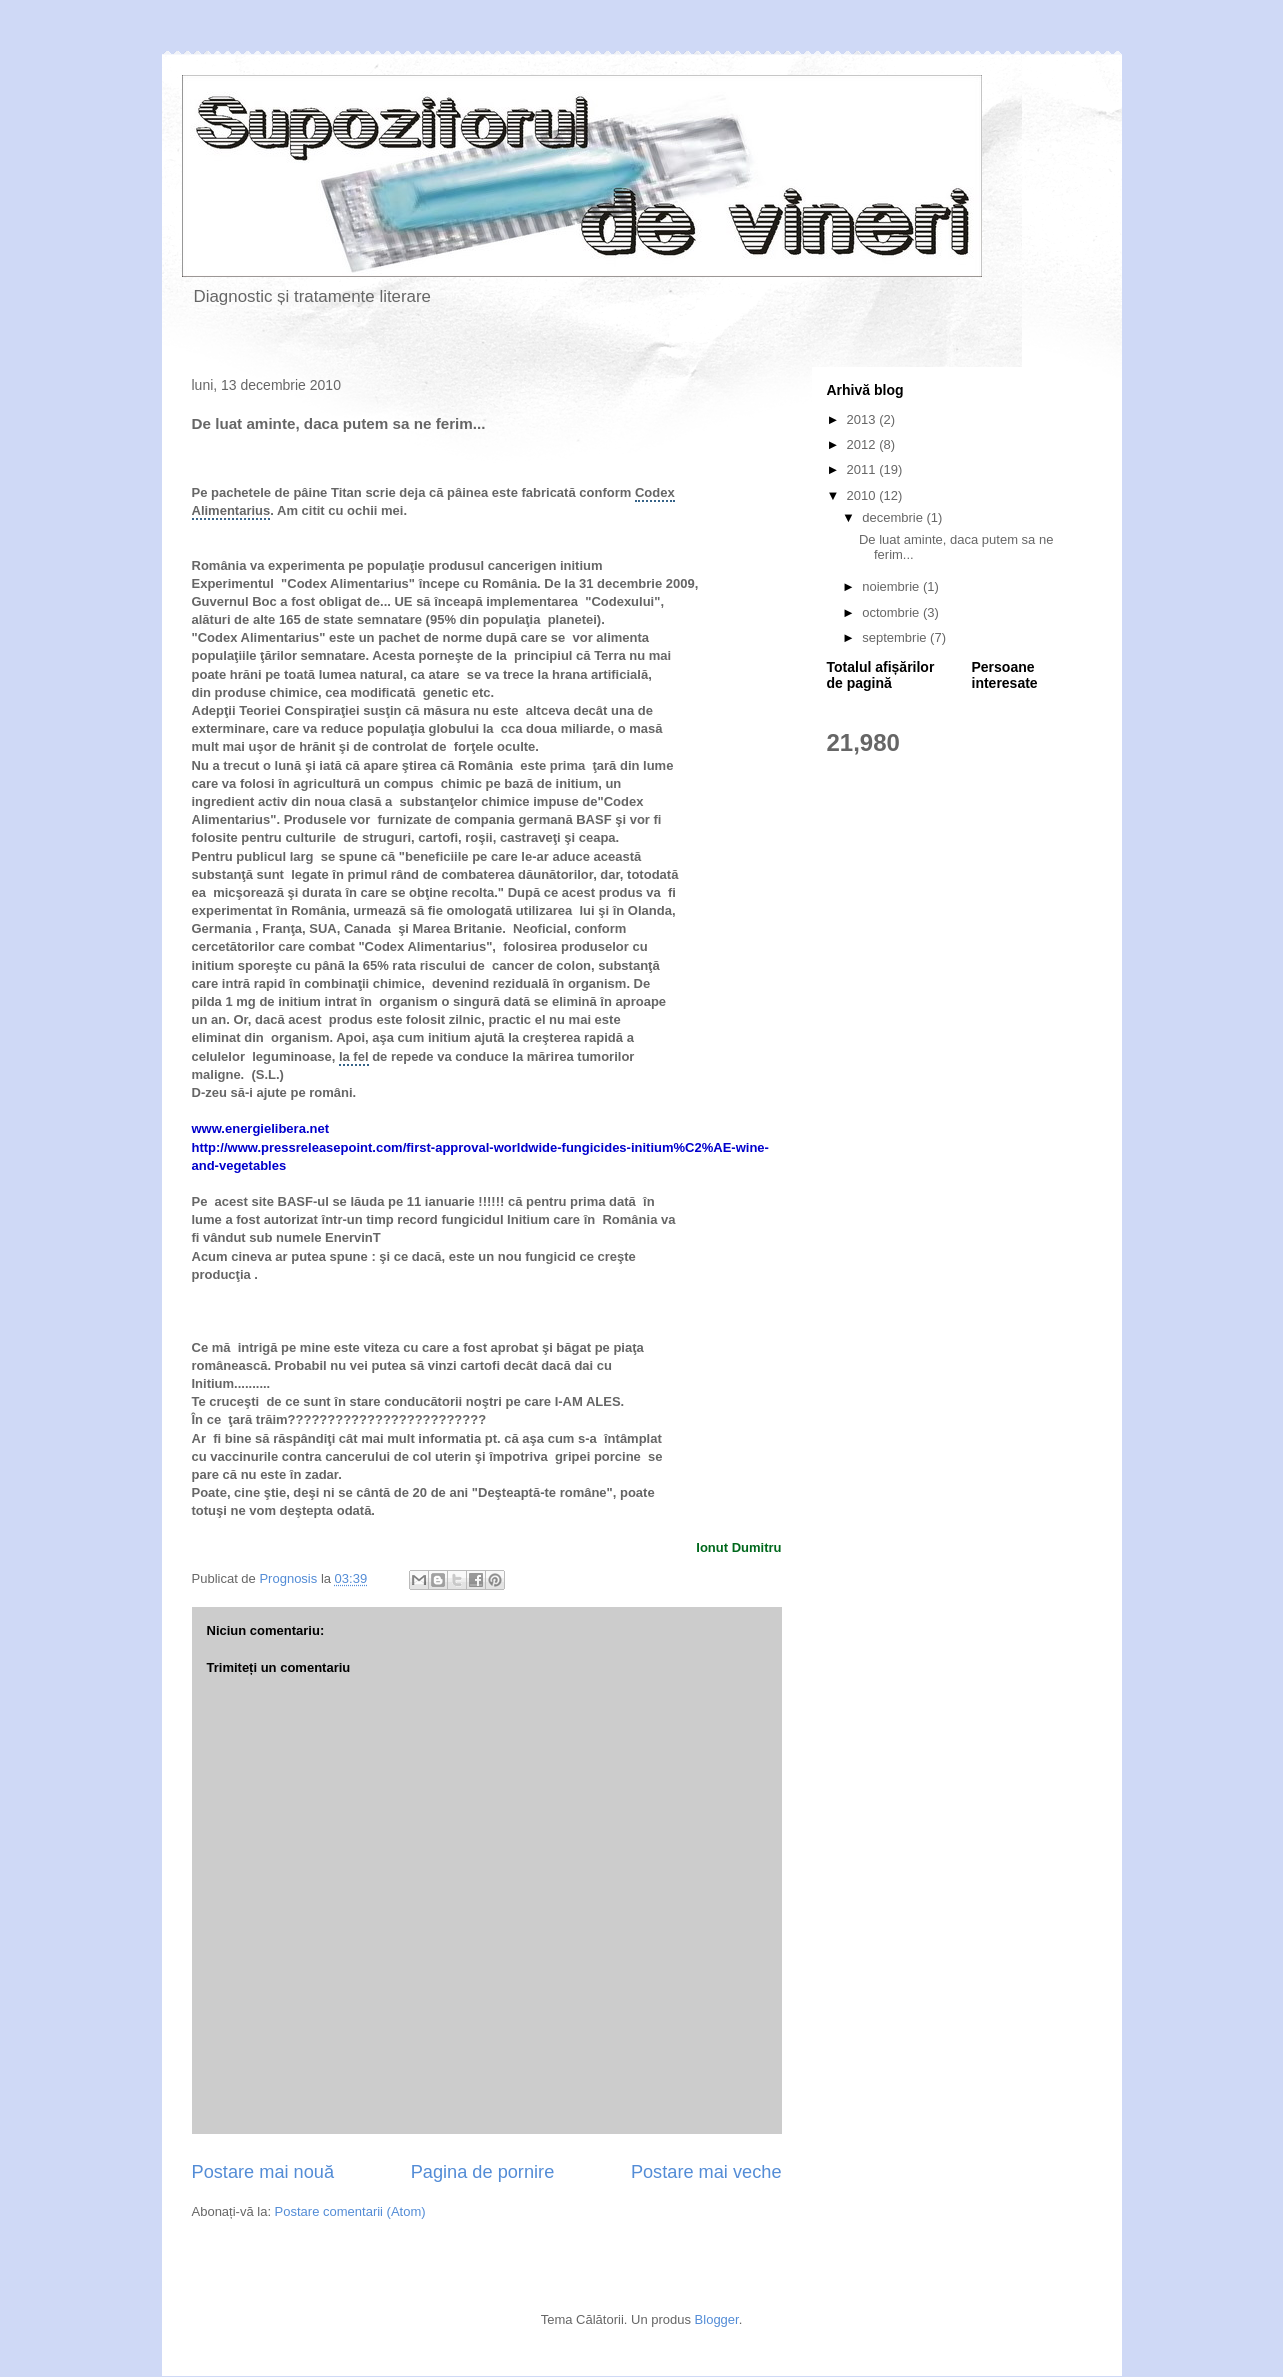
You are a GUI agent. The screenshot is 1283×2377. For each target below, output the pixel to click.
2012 (863, 444)
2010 (863, 495)
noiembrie (892, 586)
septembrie (896, 637)
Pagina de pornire (483, 2172)
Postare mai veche (706, 2172)
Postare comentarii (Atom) (350, 2211)
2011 (863, 469)
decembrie (894, 517)
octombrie (892, 612)
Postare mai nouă (263, 2172)
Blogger (717, 2319)
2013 (863, 419)
